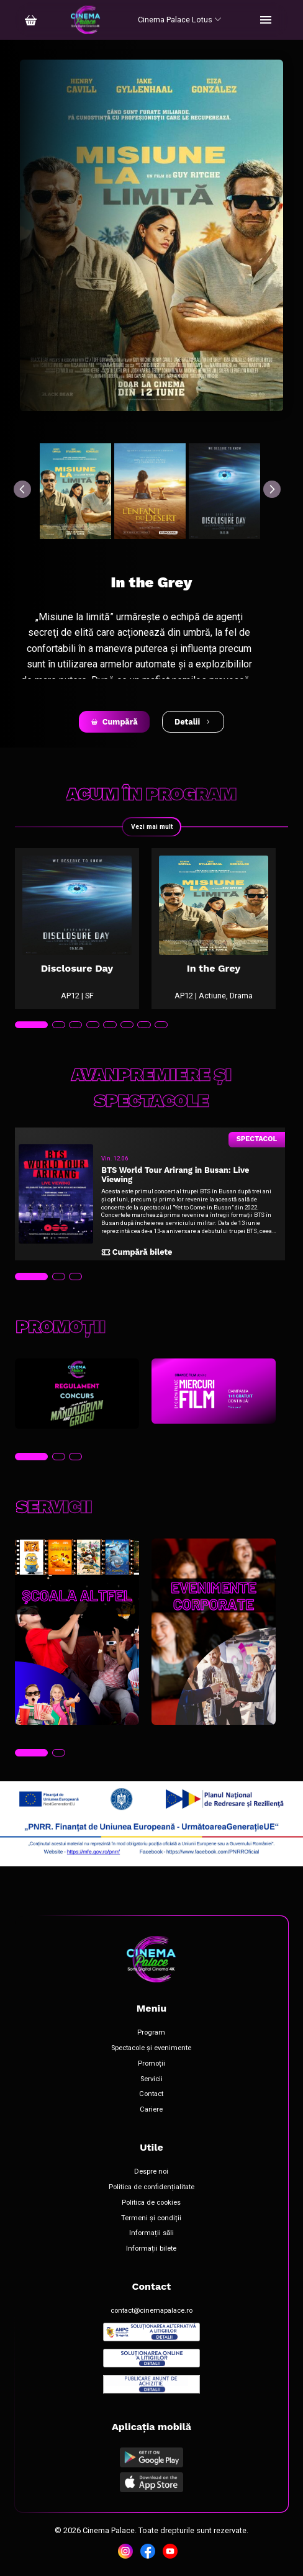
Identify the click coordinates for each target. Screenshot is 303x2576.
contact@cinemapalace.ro (151, 2311)
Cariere (151, 2109)
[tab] (31, 1025)
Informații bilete (151, 2249)
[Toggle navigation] (265, 20)
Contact (151, 2094)
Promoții (151, 2064)
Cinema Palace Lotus (180, 19)
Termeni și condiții (151, 2218)
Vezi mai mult (152, 827)
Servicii (151, 2079)
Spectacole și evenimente (151, 2048)
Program (151, 2032)
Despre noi (151, 2172)
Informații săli (151, 2233)
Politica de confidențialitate (151, 2187)
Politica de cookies (151, 2203)
